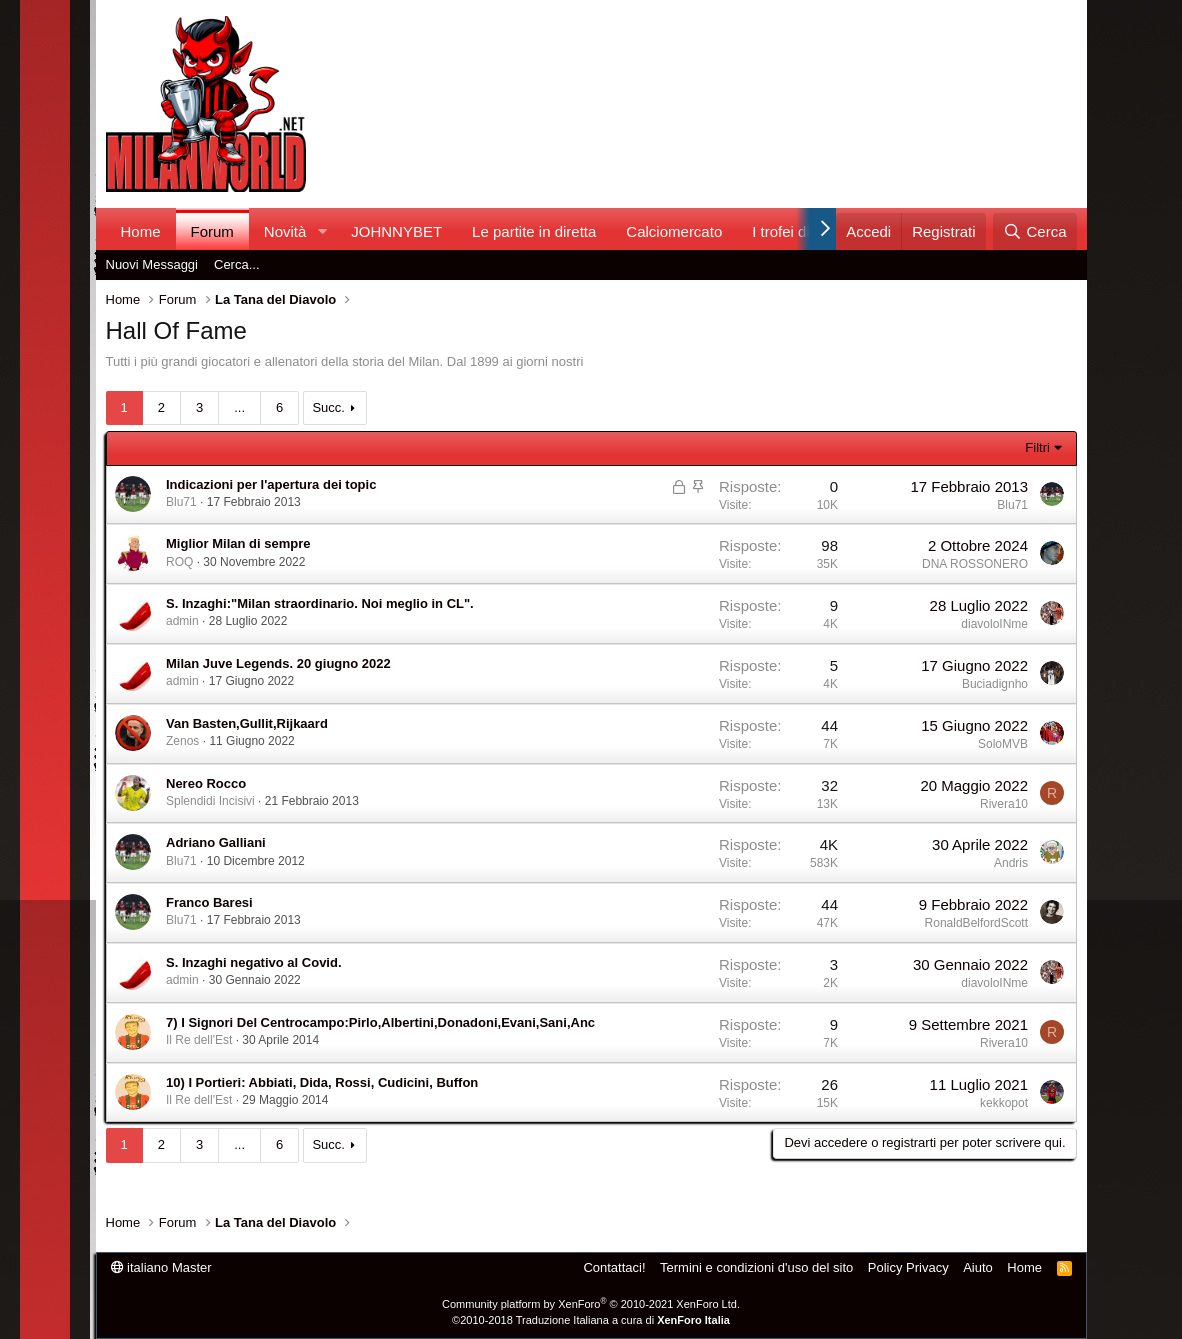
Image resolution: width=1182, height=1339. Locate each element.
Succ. (328, 407)
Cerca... (237, 264)
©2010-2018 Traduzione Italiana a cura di (591, 1320)
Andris (1011, 863)
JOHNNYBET (396, 231)
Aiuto (978, 1267)
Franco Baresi (209, 902)
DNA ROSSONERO (975, 564)
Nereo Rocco (206, 783)
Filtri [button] (1037, 447)
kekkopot (1004, 1103)
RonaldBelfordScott (976, 923)
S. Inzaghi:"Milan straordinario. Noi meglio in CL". (320, 603)
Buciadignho (995, 684)
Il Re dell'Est (199, 1040)
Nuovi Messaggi (152, 264)
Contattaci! (614, 1267)
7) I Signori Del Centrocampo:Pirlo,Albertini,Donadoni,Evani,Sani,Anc (380, 1022)
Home (141, 231)
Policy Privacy (908, 1267)
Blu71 (181, 502)
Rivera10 (1004, 804)
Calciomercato (674, 231)
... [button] (239, 407)
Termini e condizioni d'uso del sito (756, 1267)
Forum (212, 231)
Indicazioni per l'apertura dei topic (271, 484)
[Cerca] (1034, 231)
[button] (322, 231)
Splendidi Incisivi (210, 801)
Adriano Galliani (216, 842)
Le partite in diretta (534, 231)
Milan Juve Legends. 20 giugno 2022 (278, 663)
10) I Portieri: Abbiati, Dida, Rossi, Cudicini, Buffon (322, 1082)
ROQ (179, 562)
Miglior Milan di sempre (238, 543)
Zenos (182, 741)
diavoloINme (994, 624)
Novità (285, 231)
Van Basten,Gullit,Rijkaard (247, 723)
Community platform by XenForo (591, 1304)
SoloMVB (1003, 744)
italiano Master (161, 1267)
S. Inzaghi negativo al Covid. (254, 962)
